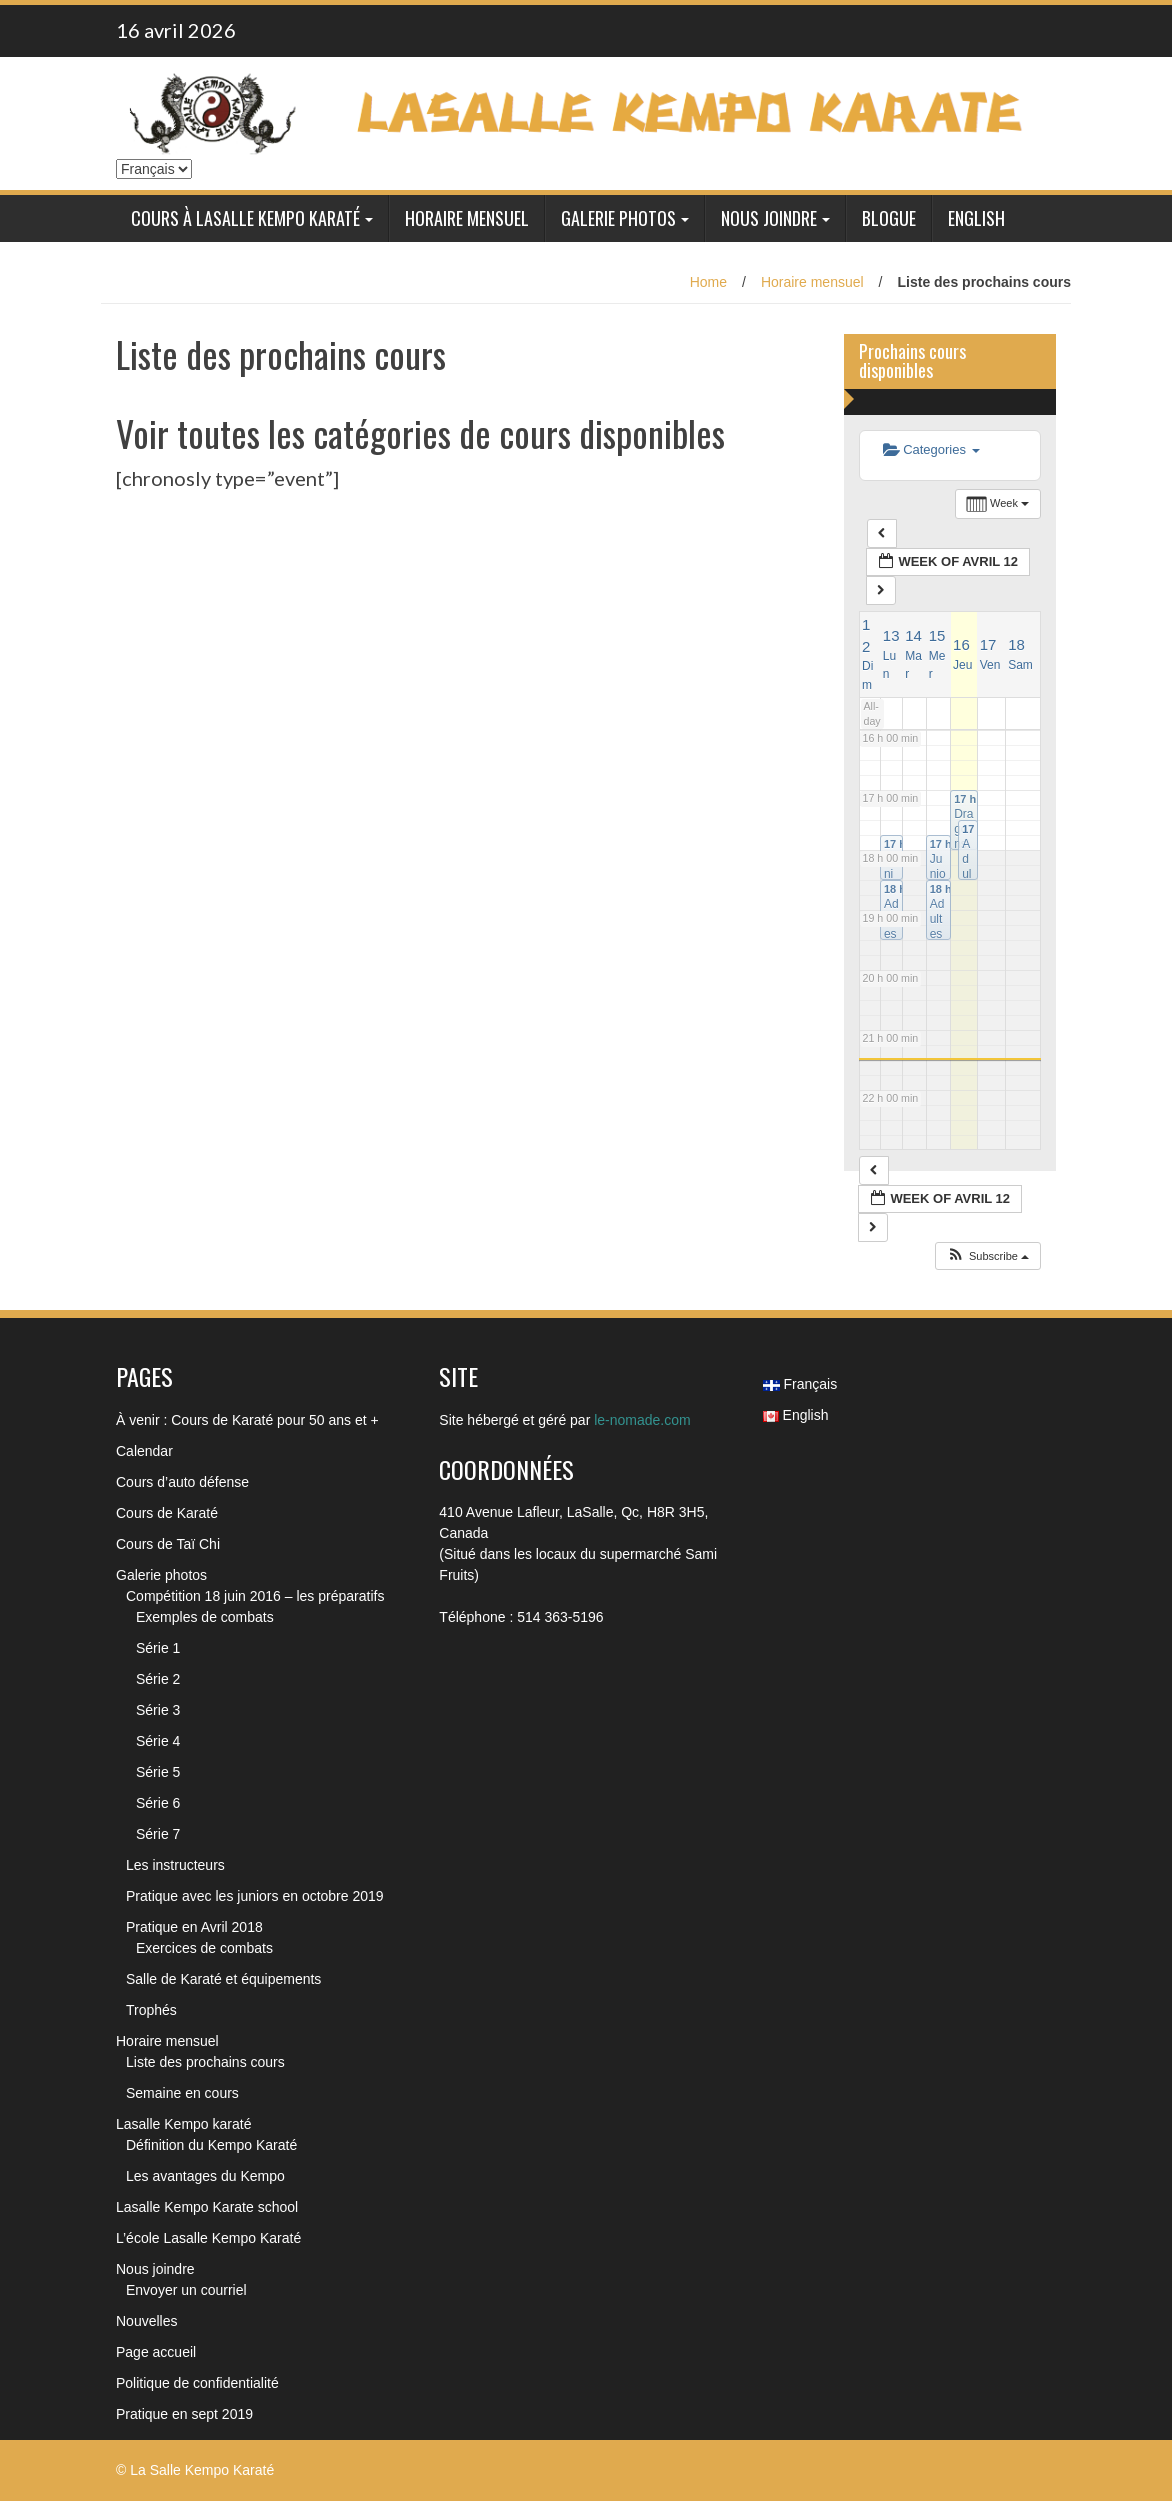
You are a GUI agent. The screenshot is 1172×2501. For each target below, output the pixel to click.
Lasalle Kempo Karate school (207, 2207)
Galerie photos (618, 218)
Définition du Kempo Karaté (211, 2145)
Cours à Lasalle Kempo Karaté (245, 218)
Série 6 (158, 1803)
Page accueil (156, 2352)
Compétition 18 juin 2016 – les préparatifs (255, 1596)
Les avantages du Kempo (205, 2176)
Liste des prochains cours (205, 2062)
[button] (987, 1256)
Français (800, 1384)
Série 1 (158, 1648)
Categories (931, 449)
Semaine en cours (182, 2093)
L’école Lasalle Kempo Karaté (208, 2238)
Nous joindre (769, 218)
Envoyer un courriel (186, 2290)
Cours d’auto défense (182, 1482)
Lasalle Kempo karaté (183, 2124)
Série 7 (158, 1834)
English (976, 218)
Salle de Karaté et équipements (223, 1979)
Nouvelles (146, 2321)
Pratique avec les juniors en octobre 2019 (255, 1896)
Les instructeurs (175, 1865)
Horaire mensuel (467, 218)
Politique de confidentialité (197, 2383)
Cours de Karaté (167, 1513)
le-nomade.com (642, 1420)
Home (708, 282)
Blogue (889, 218)
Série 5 (158, 1772)
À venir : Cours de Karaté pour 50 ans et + (247, 1420)
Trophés (151, 2010)
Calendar (144, 1451)
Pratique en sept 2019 (184, 2414)
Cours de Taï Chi (168, 1544)
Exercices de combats (204, 1948)
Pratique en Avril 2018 (194, 1927)
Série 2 (158, 1679)
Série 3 (158, 1710)
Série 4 (158, 1741)
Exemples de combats (205, 1617)
